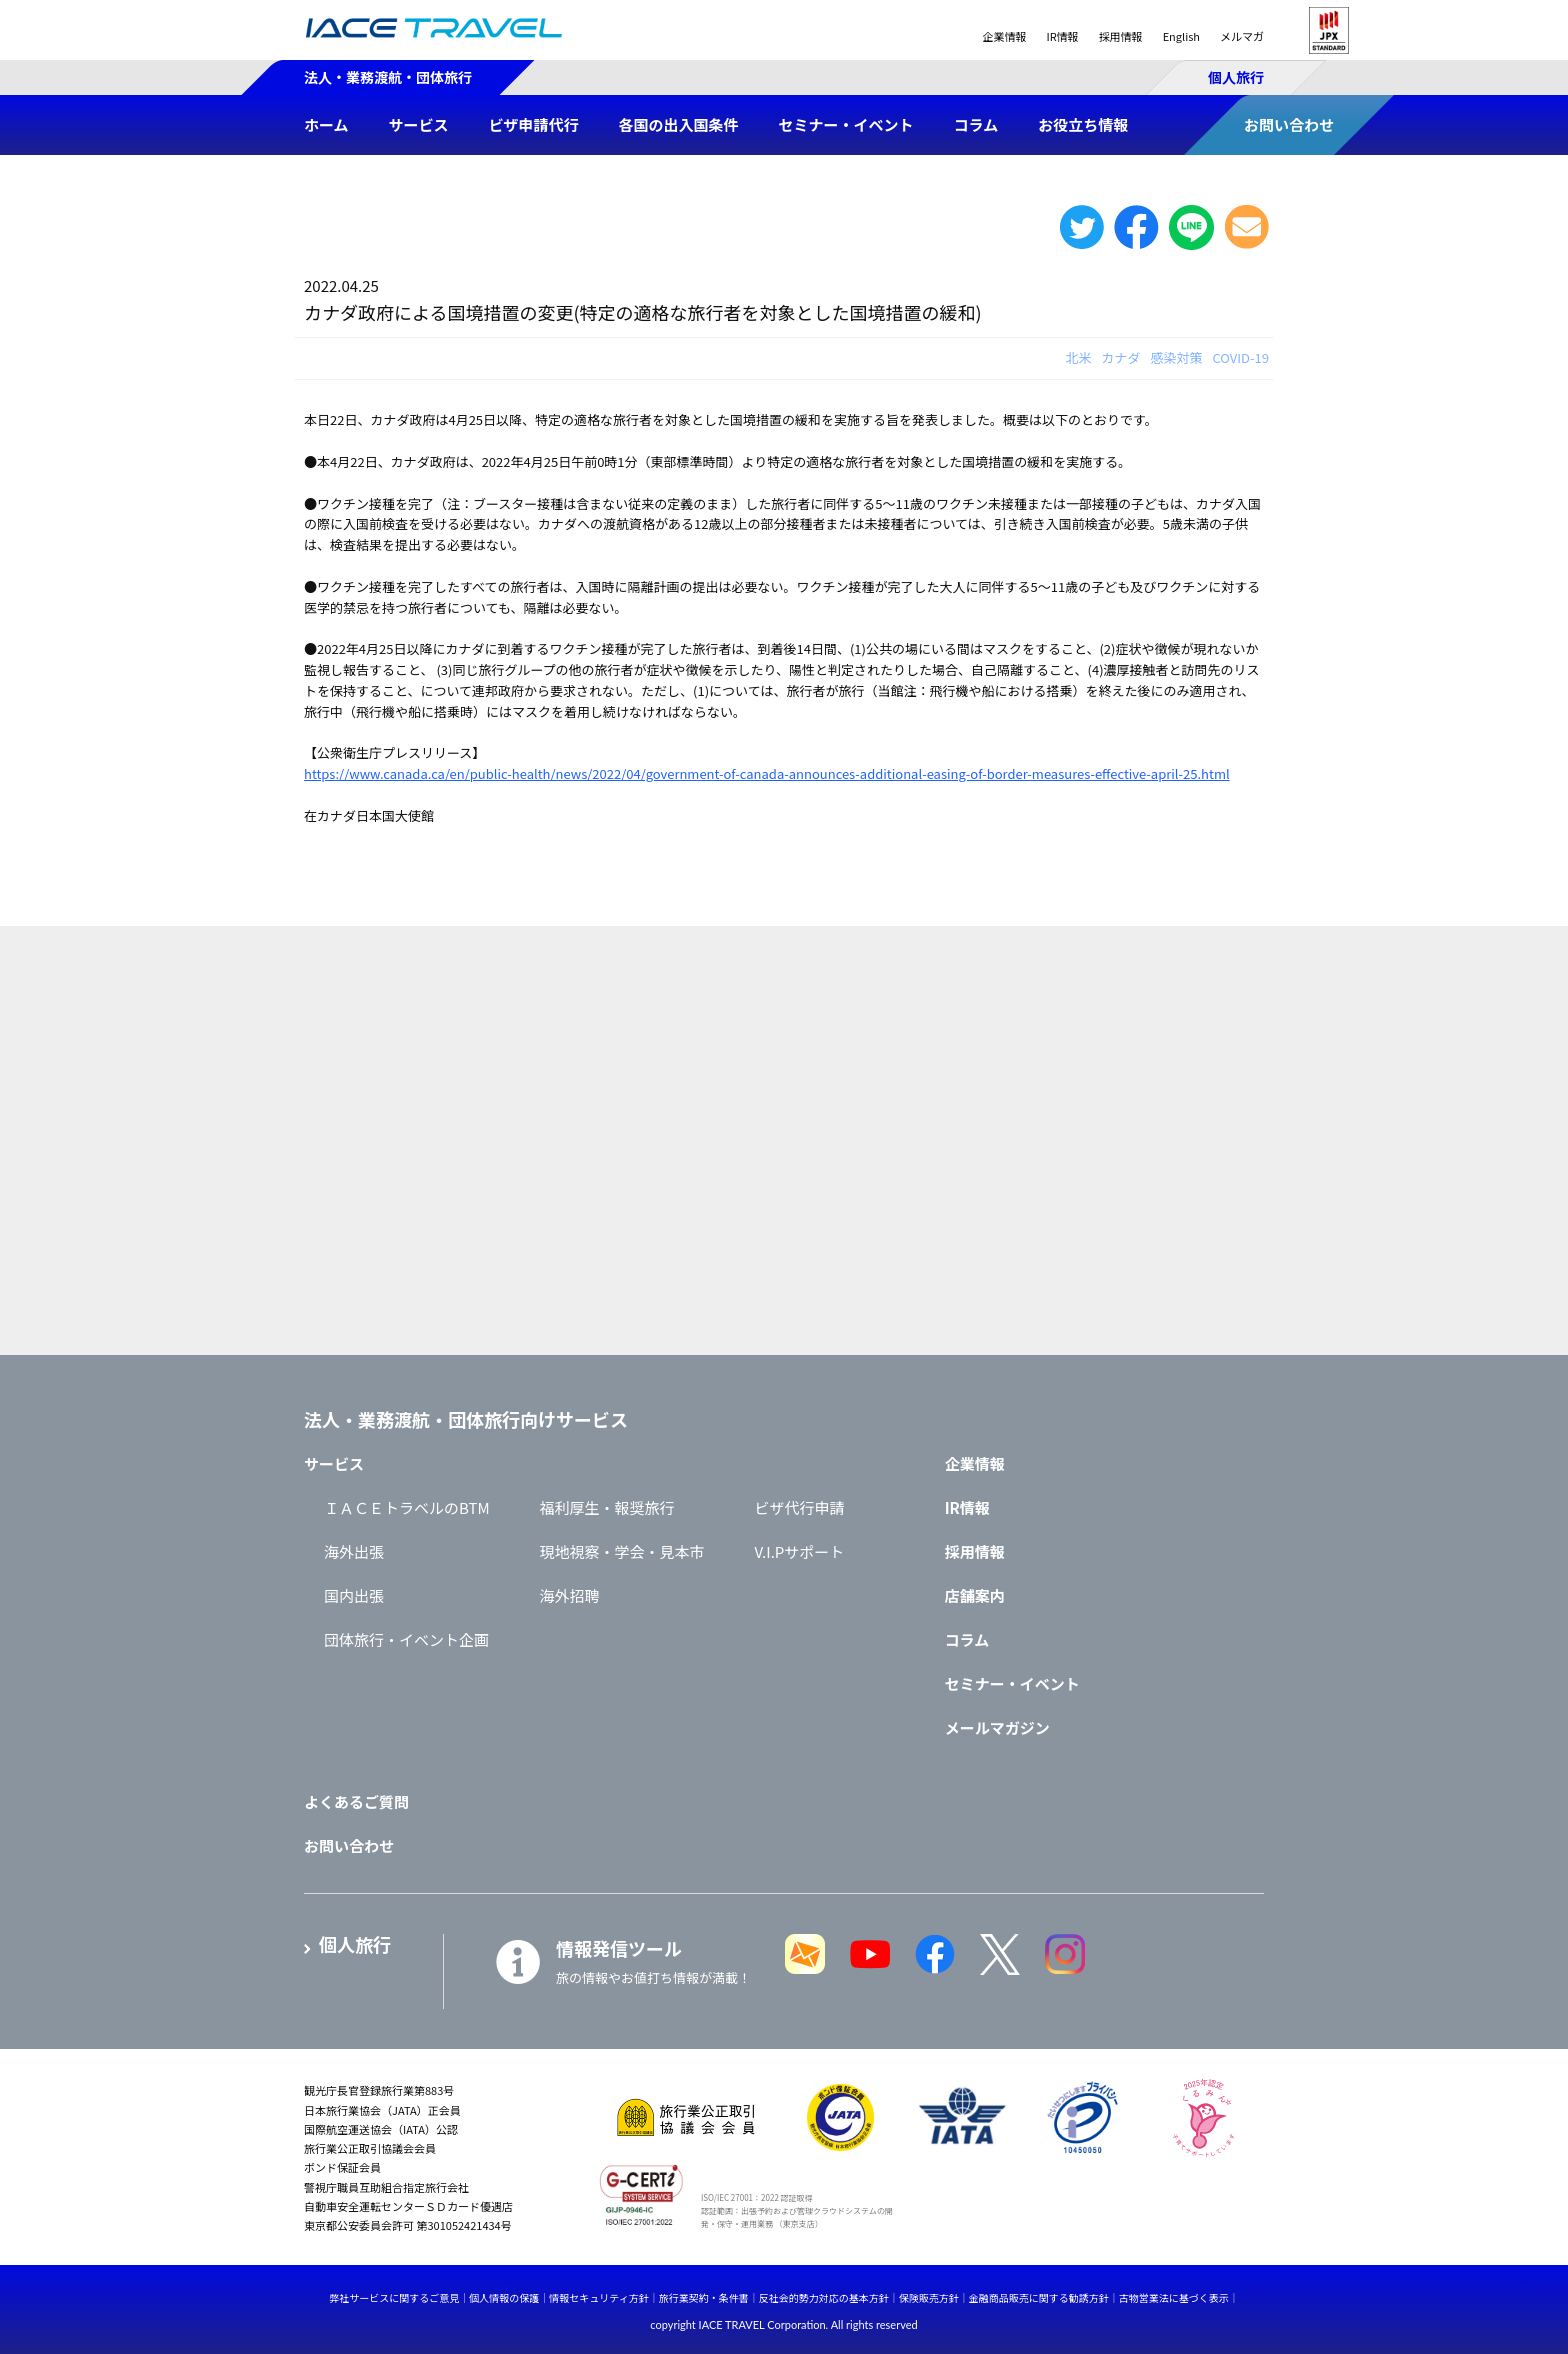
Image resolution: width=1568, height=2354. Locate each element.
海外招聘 (570, 1595)
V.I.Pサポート (800, 1551)
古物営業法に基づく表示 (1174, 2297)
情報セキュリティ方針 (598, 2297)
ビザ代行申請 (800, 1507)
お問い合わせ (349, 1845)
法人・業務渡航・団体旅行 (388, 77)
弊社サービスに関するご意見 (394, 2297)
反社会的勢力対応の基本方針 (824, 2297)
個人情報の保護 (504, 2297)
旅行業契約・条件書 (704, 2297)
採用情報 (1121, 36)
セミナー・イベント (1012, 1683)
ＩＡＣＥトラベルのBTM (407, 1507)
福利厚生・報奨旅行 (607, 1507)
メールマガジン (997, 1727)
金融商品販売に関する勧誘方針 (1039, 2297)
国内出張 (354, 1595)
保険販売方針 (929, 2297)
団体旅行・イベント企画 (406, 1639)
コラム (967, 1639)
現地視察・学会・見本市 (622, 1551)
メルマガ (1242, 36)
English (1181, 36)
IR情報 (1062, 36)
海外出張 (354, 1551)
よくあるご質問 (356, 1801)
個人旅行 (1236, 77)
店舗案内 (975, 1595)
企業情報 (1004, 36)
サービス (334, 1463)
